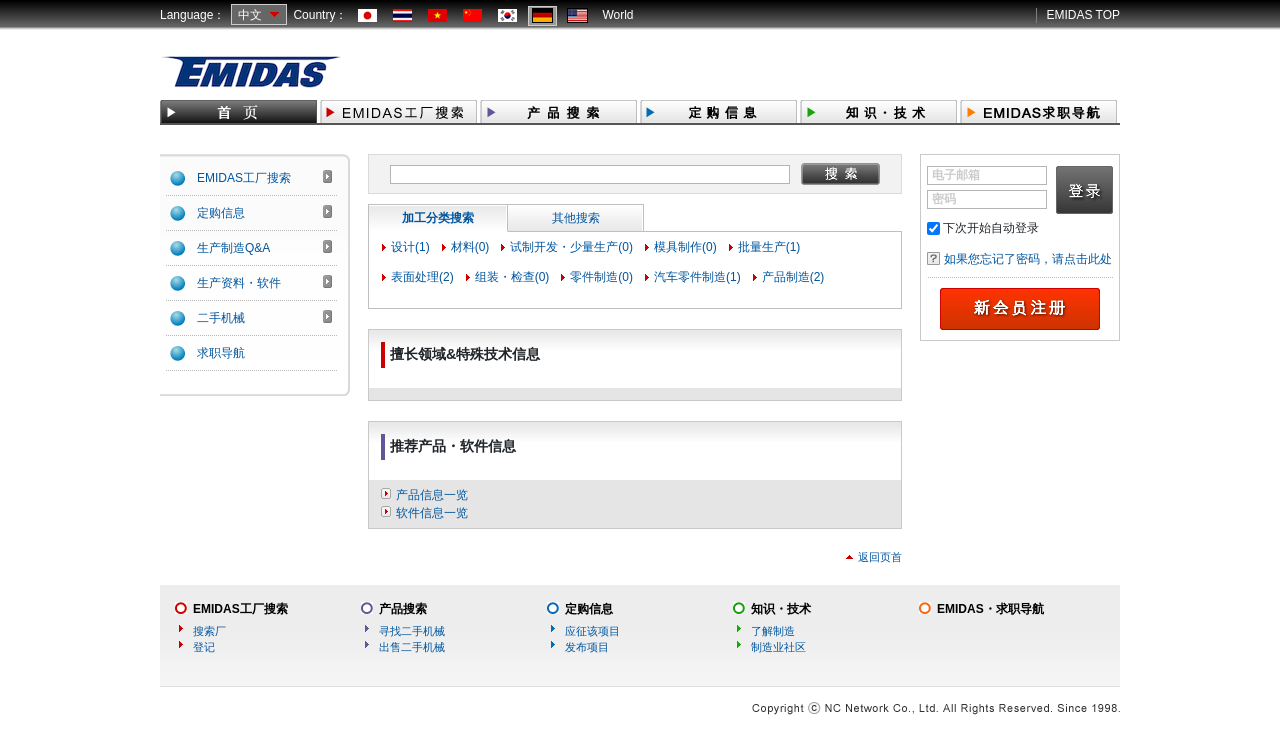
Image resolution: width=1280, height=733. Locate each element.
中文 (250, 15)
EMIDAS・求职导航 (990, 609)
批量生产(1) (769, 247)
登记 (204, 647)
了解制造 (773, 631)
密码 (944, 199)
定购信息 (589, 609)
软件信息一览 (432, 513)
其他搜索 (576, 218)
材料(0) (470, 247)
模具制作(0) (685, 247)
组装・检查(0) (512, 277)
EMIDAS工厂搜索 (240, 609)
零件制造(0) (601, 277)
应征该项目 (592, 631)
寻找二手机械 (412, 631)
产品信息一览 (432, 495)
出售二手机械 (412, 647)
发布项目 (587, 647)
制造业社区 (778, 647)
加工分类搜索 (438, 218)
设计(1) (410, 247)
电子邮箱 (956, 175)
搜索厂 (209, 631)
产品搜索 (403, 609)
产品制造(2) (793, 277)
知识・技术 (781, 609)
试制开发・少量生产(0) (571, 247)
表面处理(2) (422, 277)
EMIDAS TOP (1083, 15)
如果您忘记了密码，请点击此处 (1028, 259)
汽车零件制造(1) (697, 277)
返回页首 (880, 557)
